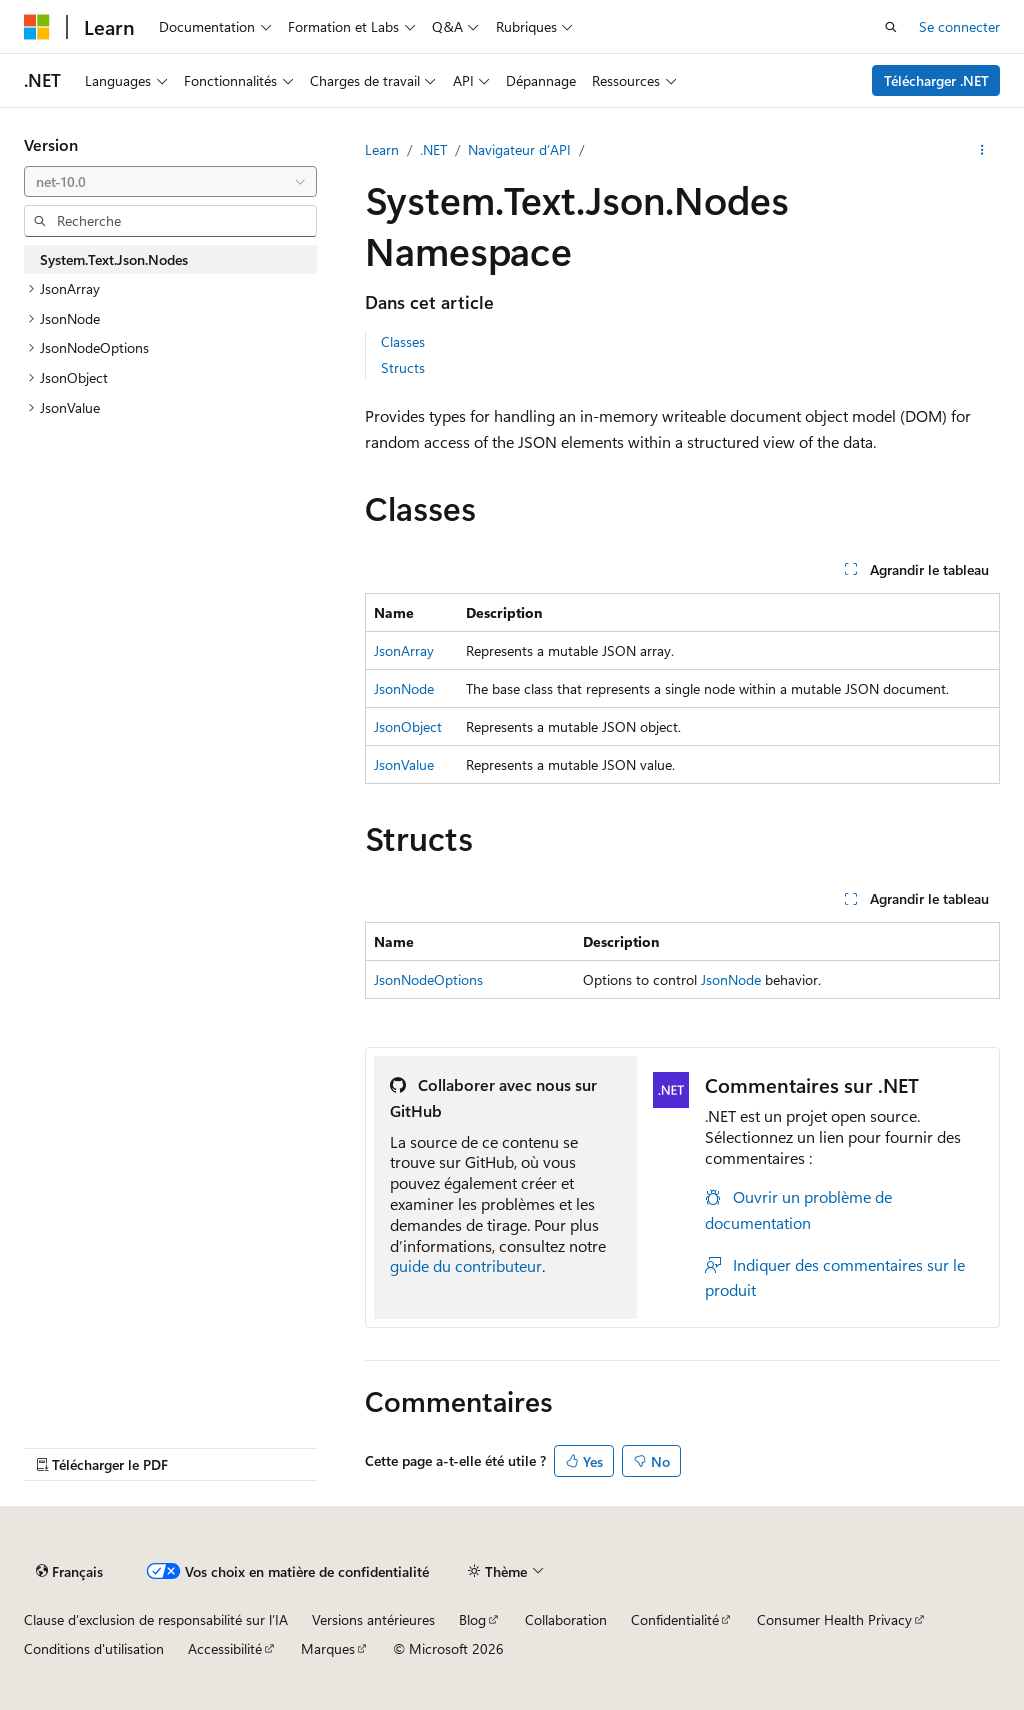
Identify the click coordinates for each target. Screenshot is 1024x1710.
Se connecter (959, 26)
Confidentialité (675, 1619)
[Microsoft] (37, 27)
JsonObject (408, 726)
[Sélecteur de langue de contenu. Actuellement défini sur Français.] (69, 1571)
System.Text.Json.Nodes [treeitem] (114, 259)
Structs (403, 367)
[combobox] (170, 182)
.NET (433, 149)
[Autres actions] (982, 150)
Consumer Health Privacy (834, 1619)
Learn (382, 149)
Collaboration (566, 1619)
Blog (472, 1619)
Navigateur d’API (519, 149)
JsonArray (404, 650)
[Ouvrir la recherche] (891, 27)
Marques (328, 1648)
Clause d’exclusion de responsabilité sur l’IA (156, 1619)
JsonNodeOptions (428, 979)
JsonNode (404, 688)
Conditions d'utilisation (94, 1648)
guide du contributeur (466, 1265)
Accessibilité (225, 1648)
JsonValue (404, 764)
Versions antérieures (373, 1619)
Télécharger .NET (936, 80)
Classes (403, 341)
